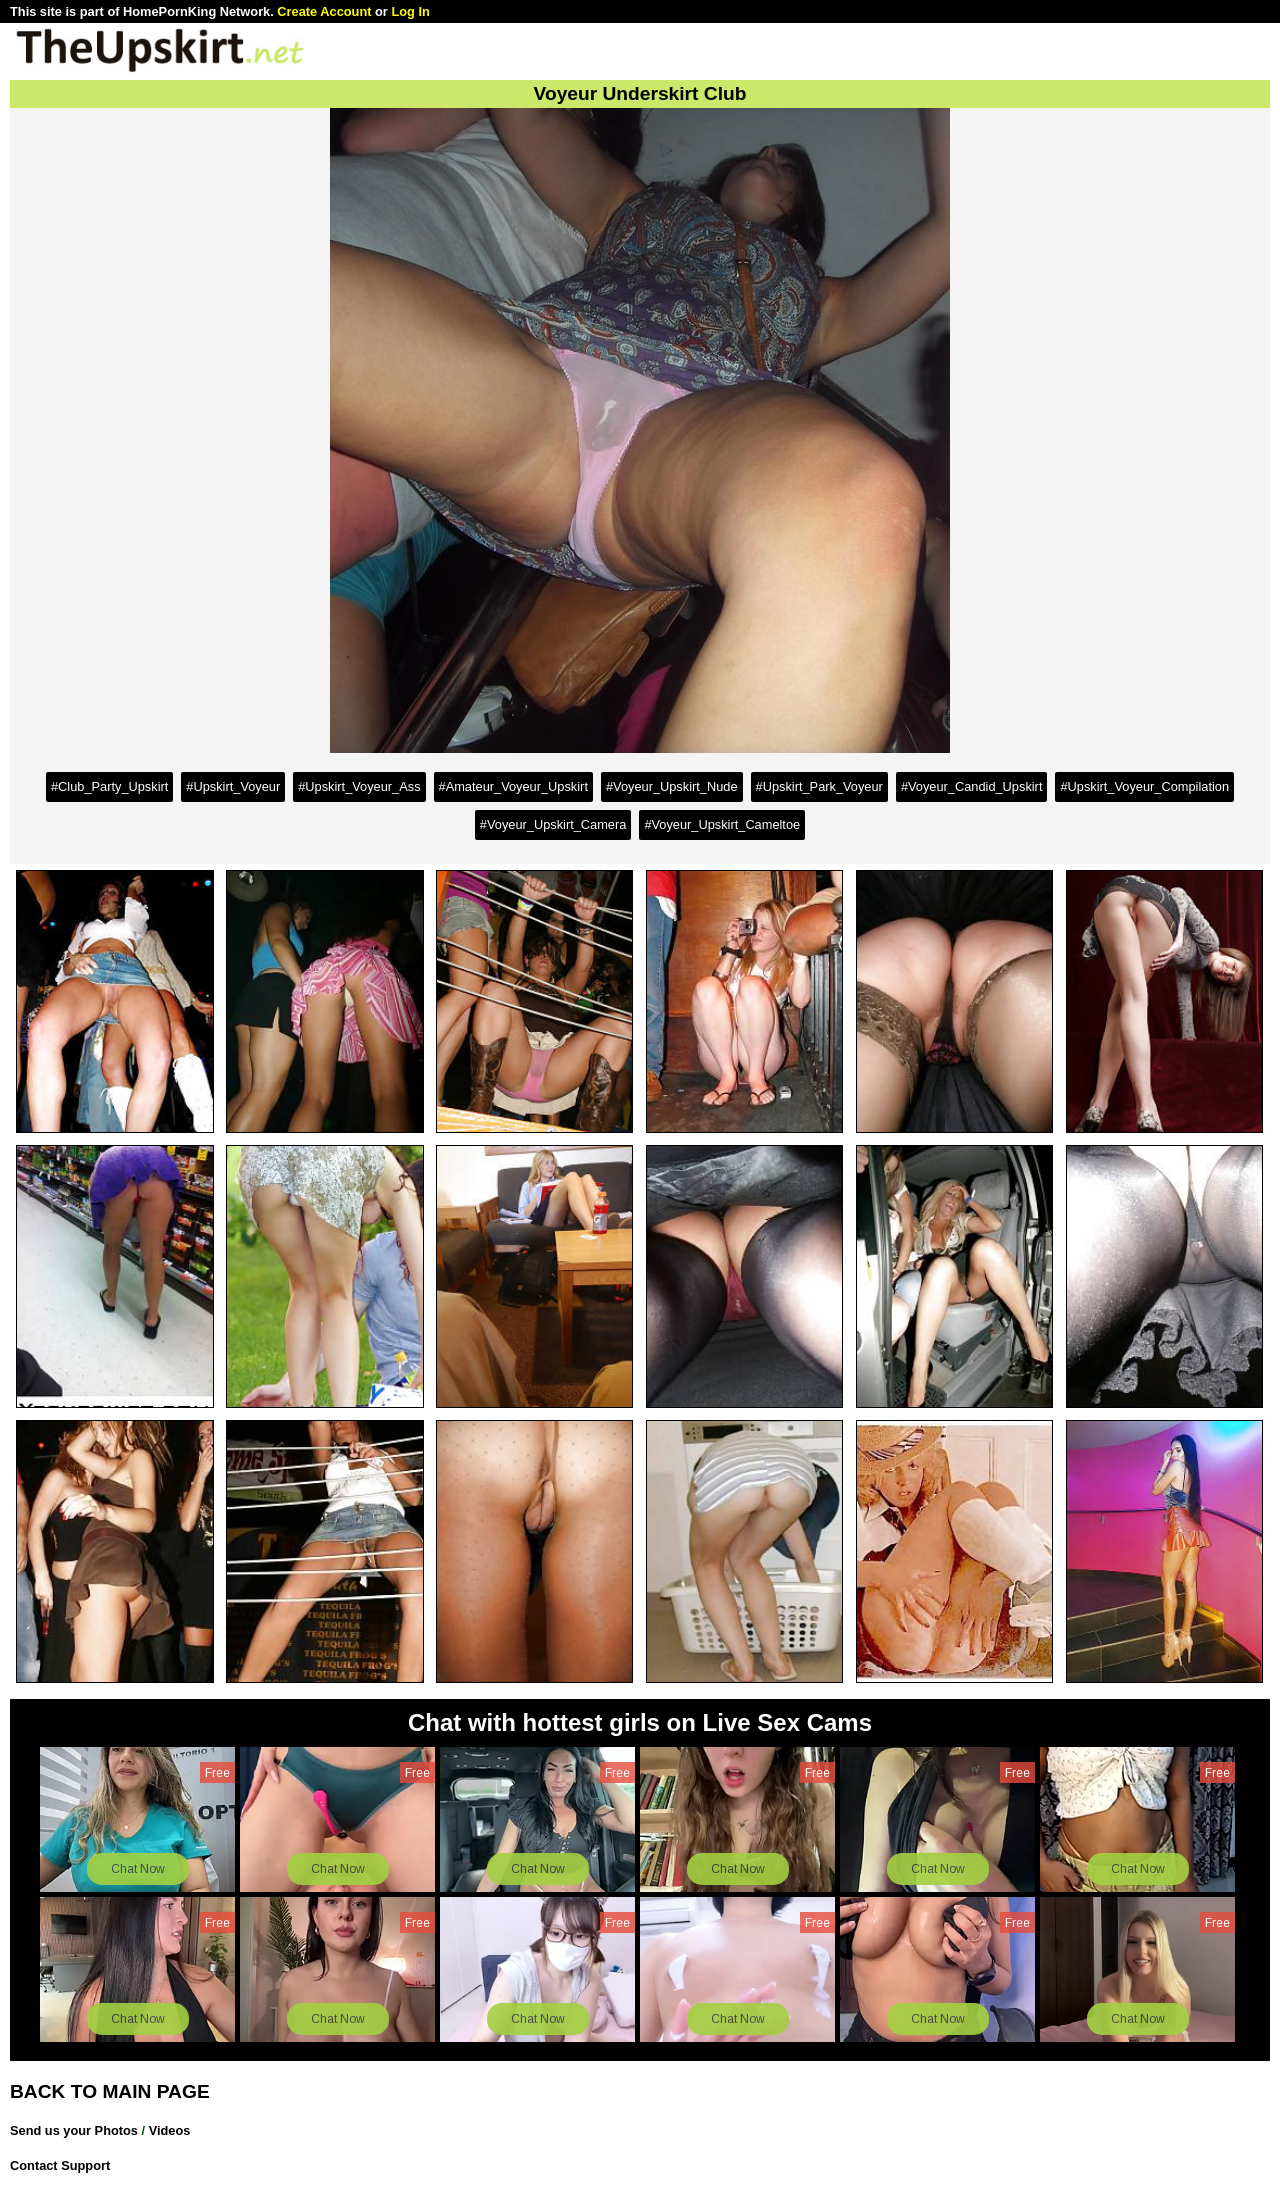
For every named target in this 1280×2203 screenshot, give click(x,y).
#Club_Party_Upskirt (109, 786)
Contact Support (60, 2165)
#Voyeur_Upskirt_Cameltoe (722, 824)
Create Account (324, 11)
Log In (410, 11)
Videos (170, 2130)
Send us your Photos (74, 2130)
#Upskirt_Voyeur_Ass (359, 786)
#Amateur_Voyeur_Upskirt (513, 786)
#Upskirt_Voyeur (233, 786)
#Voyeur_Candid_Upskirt (972, 786)
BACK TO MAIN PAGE (110, 2091)
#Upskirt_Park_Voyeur (819, 786)
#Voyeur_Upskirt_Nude (672, 786)
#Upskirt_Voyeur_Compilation (1144, 786)
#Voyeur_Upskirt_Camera (553, 824)
